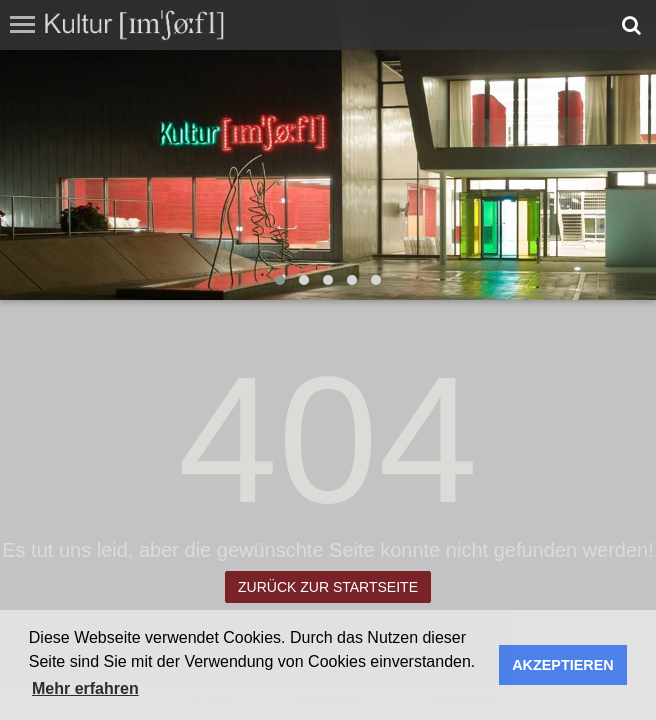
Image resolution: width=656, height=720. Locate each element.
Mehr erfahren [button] (85, 688)
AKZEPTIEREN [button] (563, 665)
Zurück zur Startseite (328, 587)
